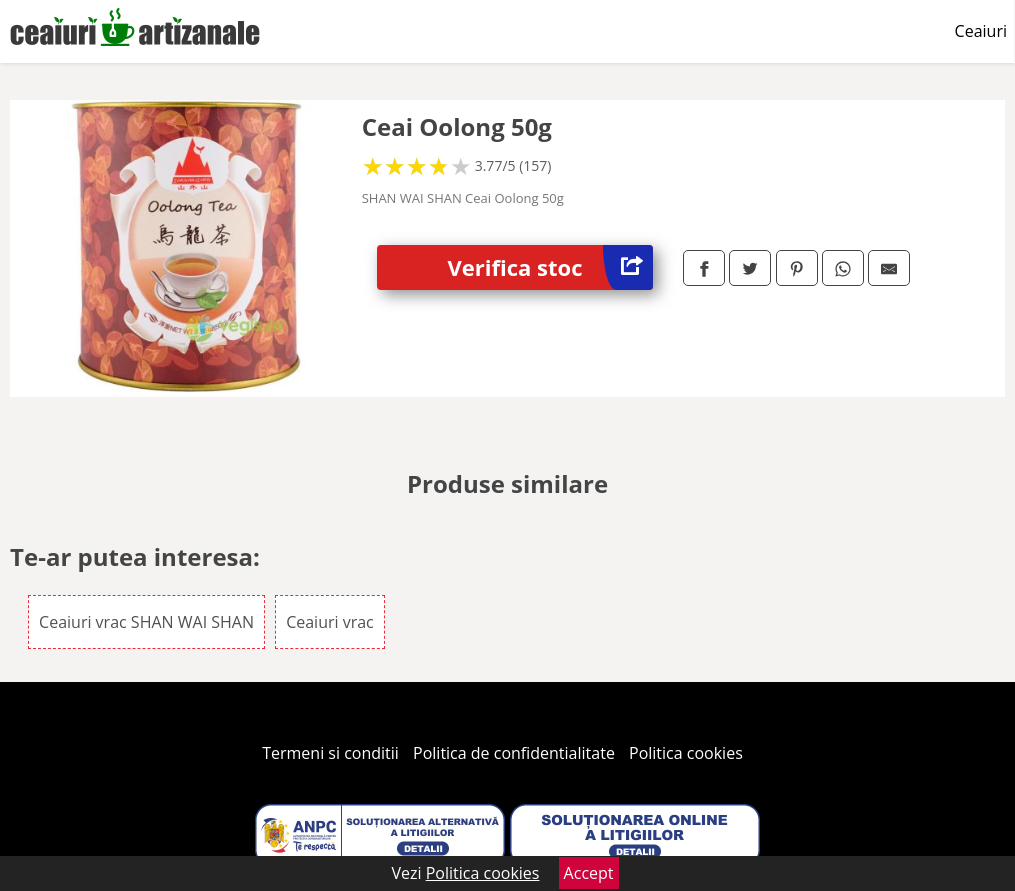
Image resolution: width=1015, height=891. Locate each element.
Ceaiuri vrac (330, 622)
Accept (589, 873)
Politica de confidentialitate (514, 753)
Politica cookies (686, 753)
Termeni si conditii (330, 753)
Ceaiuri (981, 31)
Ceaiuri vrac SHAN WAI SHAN (146, 622)
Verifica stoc (551, 267)
